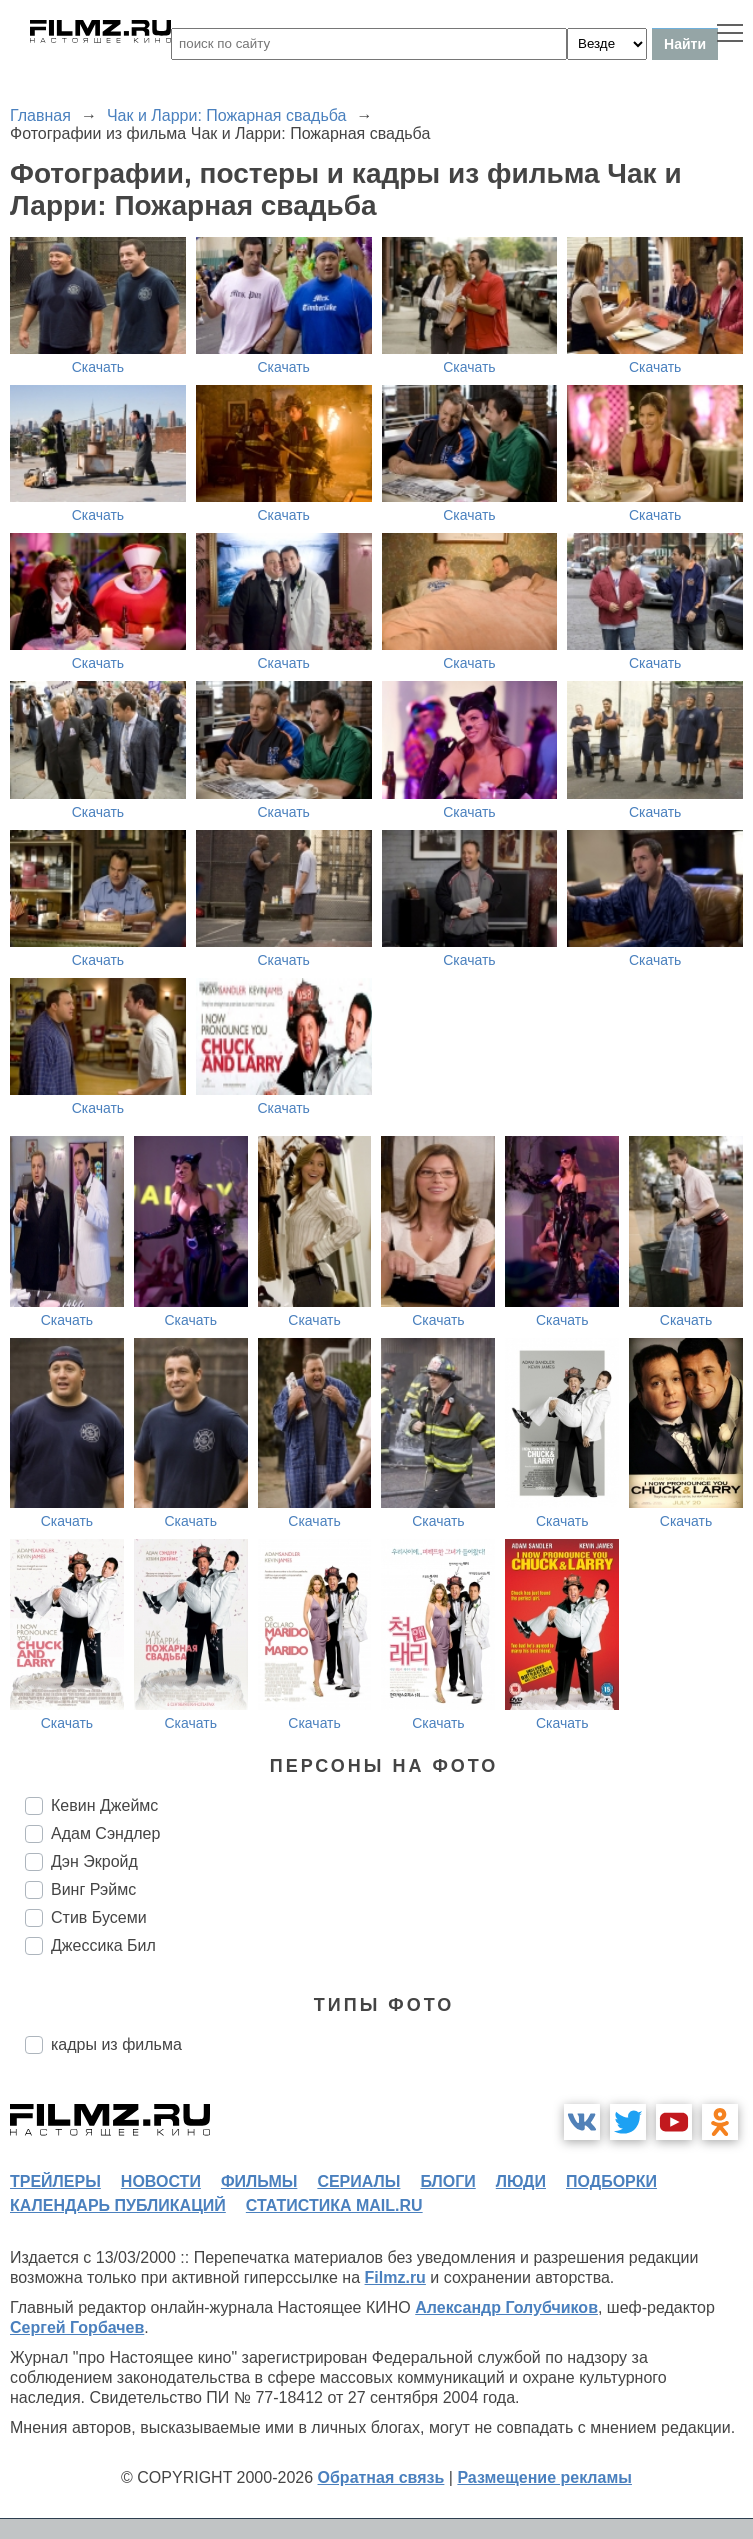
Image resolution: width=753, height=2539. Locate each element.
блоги (447, 2181)
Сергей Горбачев (77, 2327)
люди (521, 2181)
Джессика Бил (103, 1945)
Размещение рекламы (544, 2477)
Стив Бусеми (99, 1917)
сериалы (358, 2181)
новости (161, 2181)
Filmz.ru (395, 2277)
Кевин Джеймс (104, 1805)
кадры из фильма (116, 2044)
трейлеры (55, 2181)
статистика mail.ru (334, 2205)
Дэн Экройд (94, 1861)
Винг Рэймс (93, 1889)
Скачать (98, 367)
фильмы (259, 2181)
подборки (611, 2181)
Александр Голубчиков (506, 2307)
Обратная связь (381, 2477)
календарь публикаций (118, 2205)
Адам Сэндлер (105, 1833)
